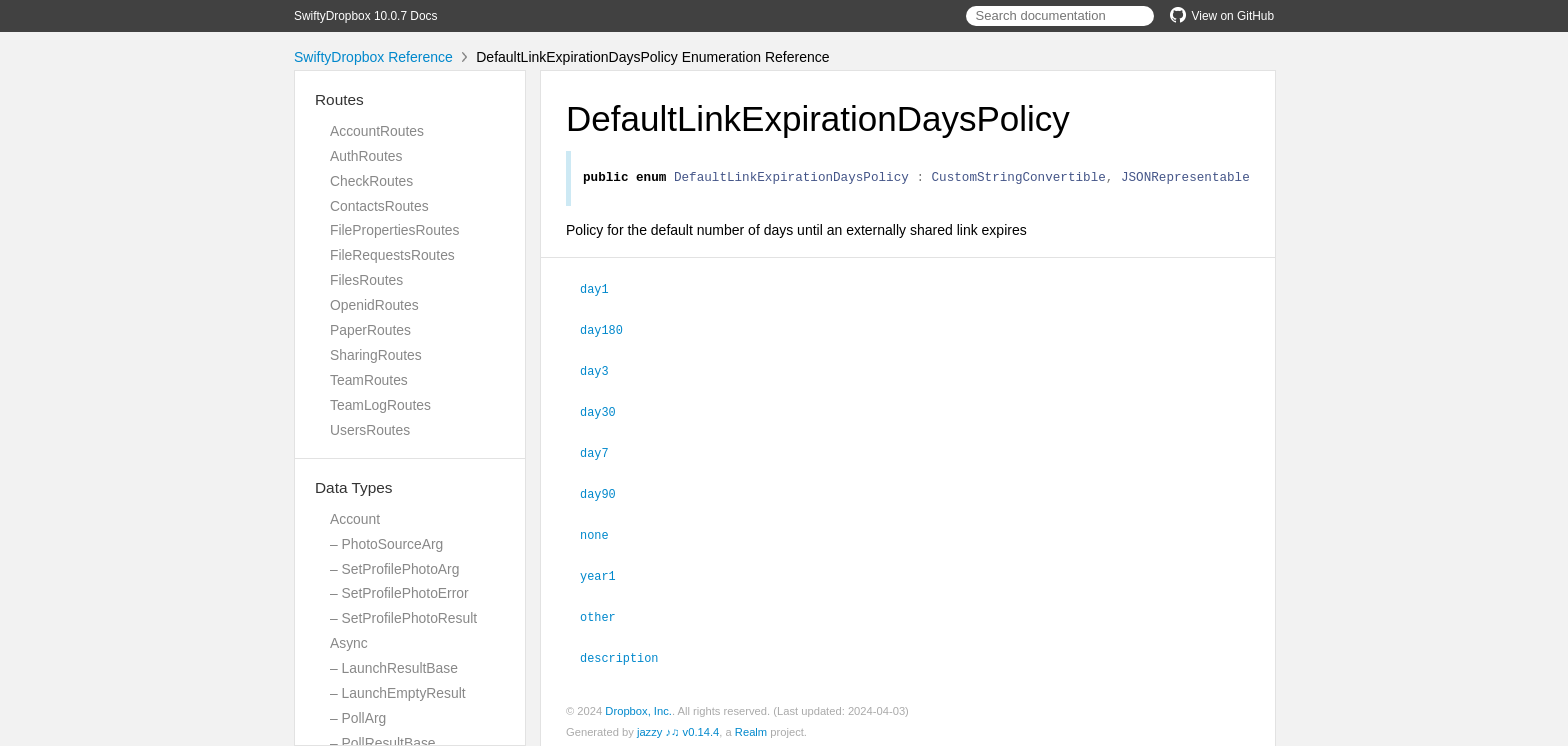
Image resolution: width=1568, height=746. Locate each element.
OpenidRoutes (374, 305)
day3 (603, 371)
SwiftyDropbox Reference (373, 57)
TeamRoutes (369, 380)
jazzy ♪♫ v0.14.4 (678, 725)
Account (355, 519)
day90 (606, 491)
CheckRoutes (371, 181)
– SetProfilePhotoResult (403, 618)
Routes (339, 99)
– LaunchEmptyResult (398, 693)
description (627, 651)
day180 (610, 331)
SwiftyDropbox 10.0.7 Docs (365, 16)
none (603, 531)
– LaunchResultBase (394, 668)
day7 (603, 451)
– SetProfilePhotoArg (394, 569)
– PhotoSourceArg (386, 544)
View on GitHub (1222, 16)
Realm (751, 725)
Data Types (354, 487)
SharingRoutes (376, 355)
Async (349, 643)
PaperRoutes (370, 330)
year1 (606, 571)
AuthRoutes (366, 156)
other (606, 611)
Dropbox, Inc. (638, 704)
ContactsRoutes (379, 206)
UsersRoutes (370, 430)
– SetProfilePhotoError (399, 593)
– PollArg (358, 718)
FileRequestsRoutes (392, 255)
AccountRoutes (377, 131)
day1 (603, 291)
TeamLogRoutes (380, 405)
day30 (606, 411)
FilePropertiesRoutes (394, 230)
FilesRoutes (366, 280)
